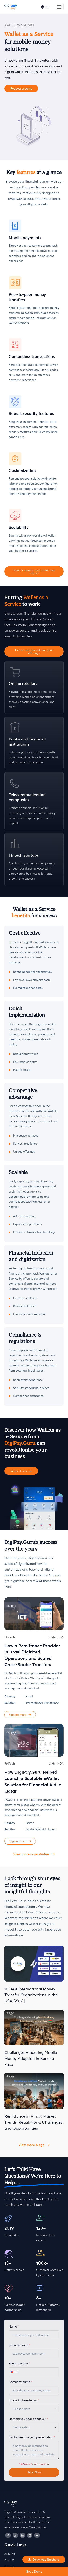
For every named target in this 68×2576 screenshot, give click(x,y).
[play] (37, 2535)
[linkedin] (22, 2535)
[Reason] (34, 2408)
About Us (9, 2553)
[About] (34, 2427)
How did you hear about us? (28, 2419)
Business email (19, 2345)
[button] (12, 2372)
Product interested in (23, 2400)
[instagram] (29, 2535)
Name (14, 2326)
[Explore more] (20, 1714)
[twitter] (15, 2535)
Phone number (19, 2363)
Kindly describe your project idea (31, 2437)
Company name (20, 2382)
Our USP (9, 2560)
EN (45, 6)
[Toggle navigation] (59, 7)
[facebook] (8, 2535)
